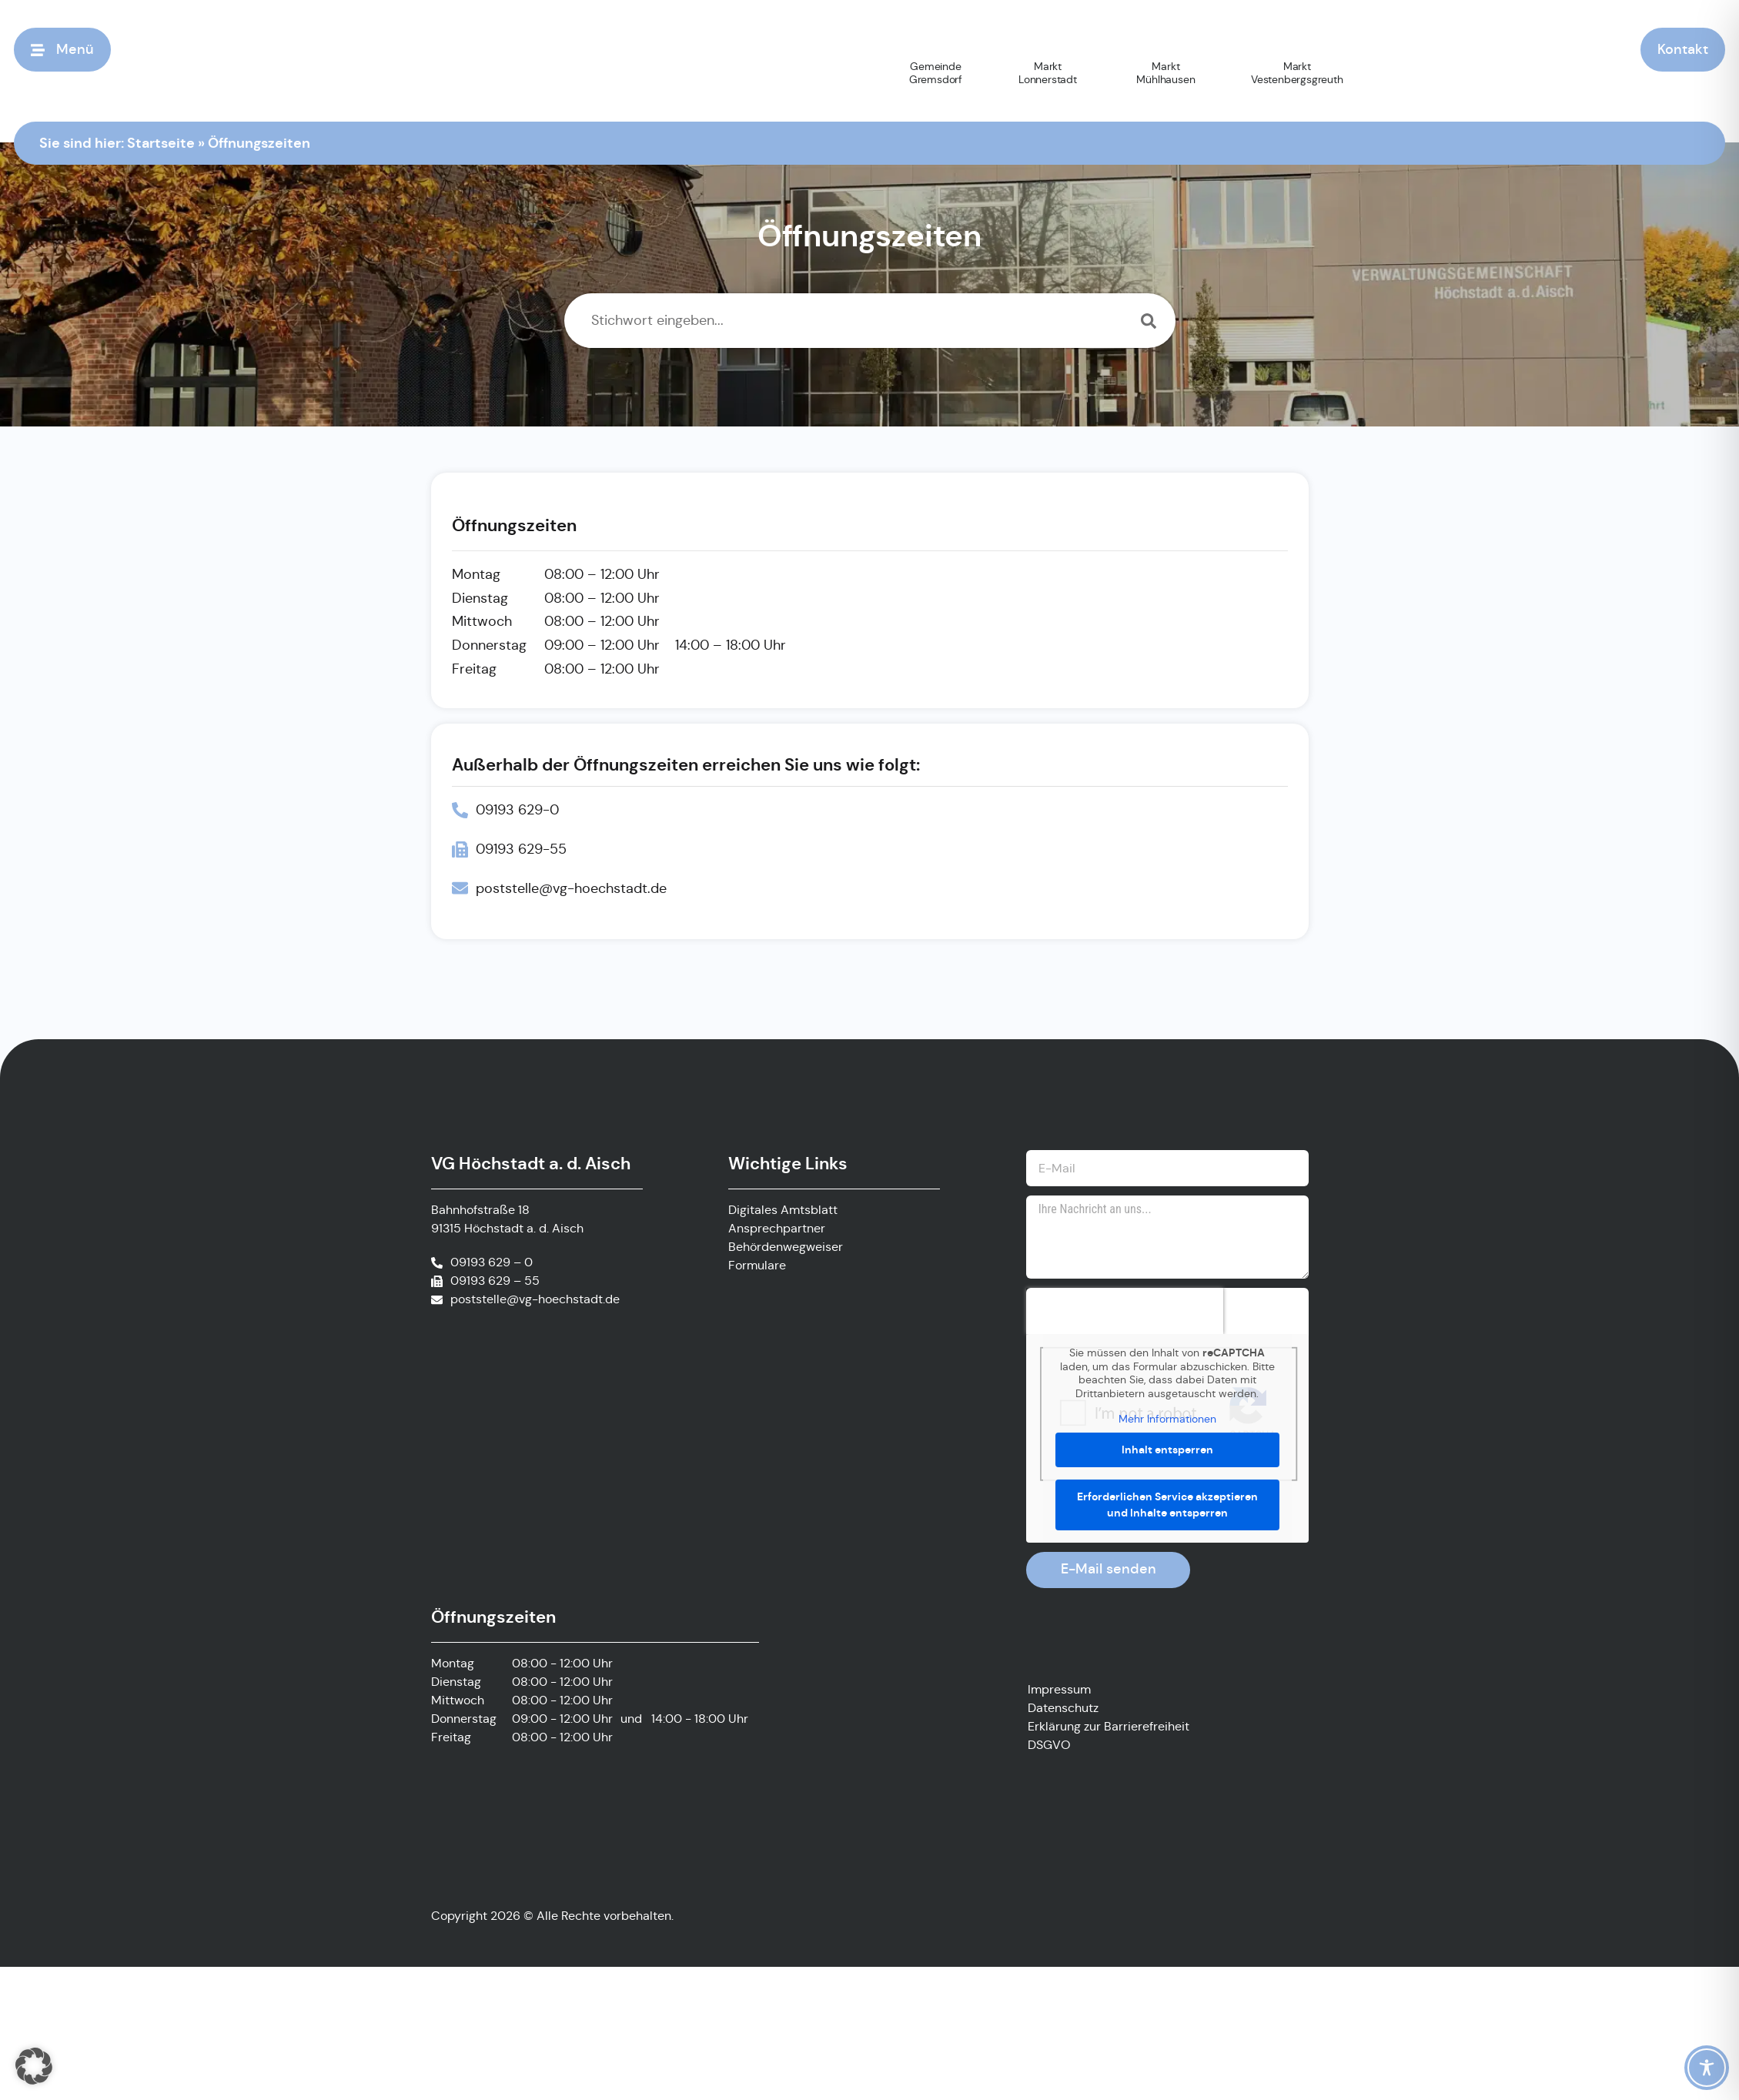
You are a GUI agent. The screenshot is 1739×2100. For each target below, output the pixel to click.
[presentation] (1124, 1311)
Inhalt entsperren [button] (1167, 1449)
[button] (34, 2066)
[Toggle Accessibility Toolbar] (1706, 2067)
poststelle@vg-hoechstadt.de (535, 1299)
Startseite (161, 142)
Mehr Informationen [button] (1167, 1419)
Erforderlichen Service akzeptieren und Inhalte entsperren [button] (1167, 1505)
